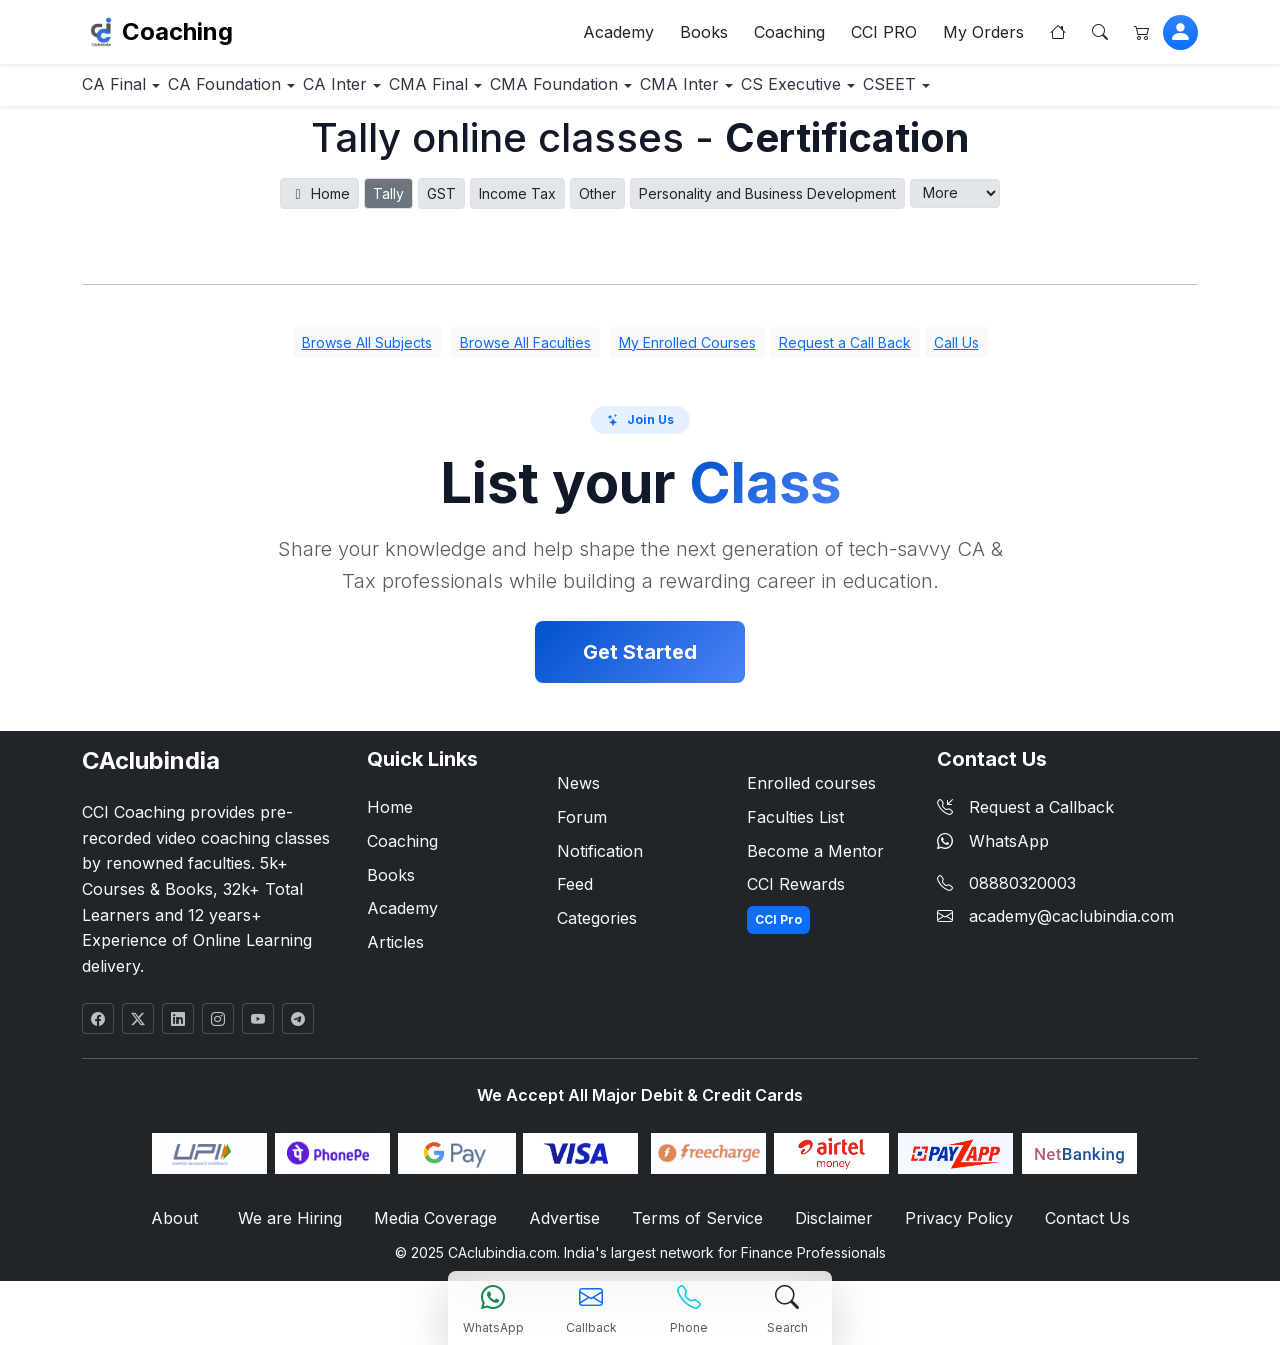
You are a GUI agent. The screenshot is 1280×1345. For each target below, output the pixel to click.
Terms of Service (696, 1229)
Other (597, 203)
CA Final (128, 93)
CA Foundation (265, 93)
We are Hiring (296, 1229)
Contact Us (1075, 1229)
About (186, 1229)
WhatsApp (993, 851)
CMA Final (521, 93)
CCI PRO (884, 36)
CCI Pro (778, 929)
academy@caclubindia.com (1071, 927)
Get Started (640, 663)
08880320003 (1022, 893)
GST (441, 203)
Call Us (956, 352)
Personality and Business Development (767, 203)
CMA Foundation (672, 93)
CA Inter (401, 93)
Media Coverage (439, 1229)
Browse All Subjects (367, 352)
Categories (597, 928)
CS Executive (960, 93)
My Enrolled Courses (687, 352)
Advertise (567, 1229)
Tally (388, 203)
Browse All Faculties (525, 352)
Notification (600, 861)
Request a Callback (1025, 818)
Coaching (177, 35)
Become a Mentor (815, 861)
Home (319, 203)
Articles (395, 952)
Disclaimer (829, 1229)
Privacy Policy (951, 1229)
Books (704, 36)
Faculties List (795, 827)
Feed (575, 895)
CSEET (1087, 93)
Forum (582, 827)
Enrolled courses (811, 794)
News (578, 794)
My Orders (983, 36)
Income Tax (517, 203)
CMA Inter (822, 93)
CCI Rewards (796, 895)
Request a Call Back (845, 352)
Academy (618, 36)
